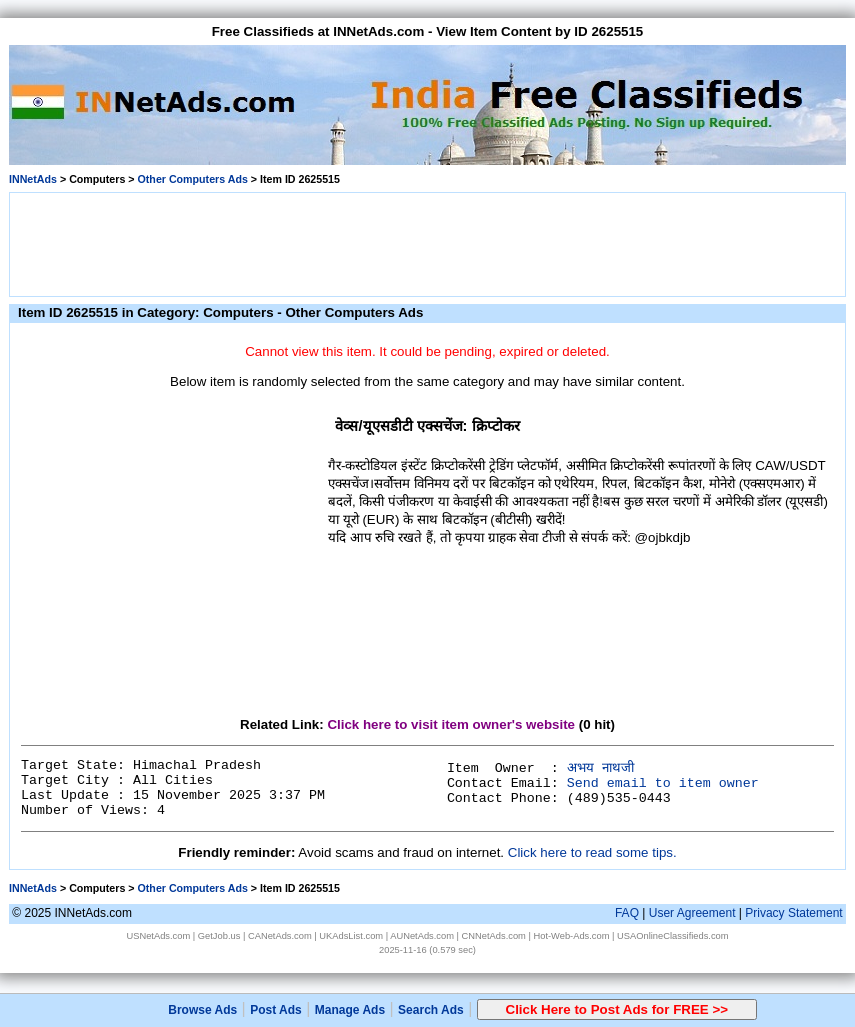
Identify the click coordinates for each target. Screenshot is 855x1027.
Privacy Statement (793, 913)
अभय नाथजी (600, 768)
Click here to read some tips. (592, 852)
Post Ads (276, 1010)
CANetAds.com (280, 936)
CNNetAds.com (494, 936)
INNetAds (33, 179)
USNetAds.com (158, 936)
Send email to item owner (663, 783)
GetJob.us (219, 936)
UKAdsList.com (351, 936)
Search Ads (431, 1010)
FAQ (627, 913)
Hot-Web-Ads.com (571, 936)
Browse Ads (202, 1010)
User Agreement (692, 913)
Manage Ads (350, 1010)
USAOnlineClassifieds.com (672, 936)
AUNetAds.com (422, 936)
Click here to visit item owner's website (451, 724)
